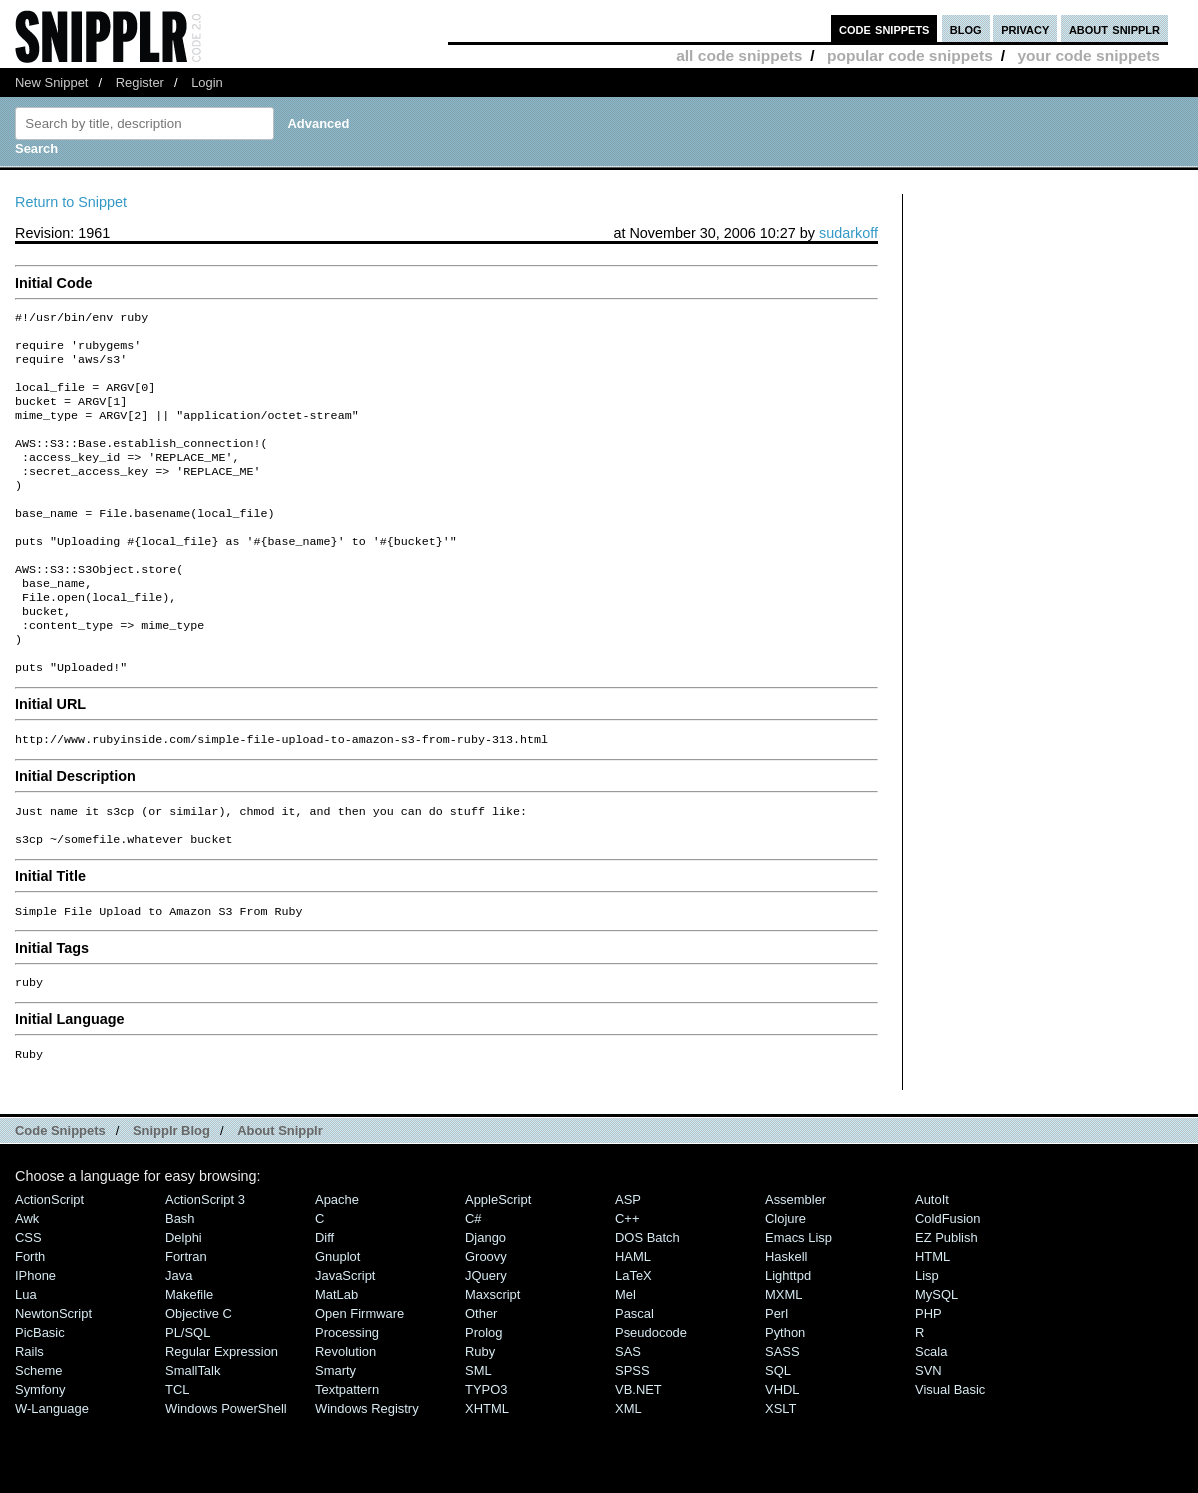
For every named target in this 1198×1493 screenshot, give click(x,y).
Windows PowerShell (226, 1474)
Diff (324, 1303)
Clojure (785, 1284)
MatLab (336, 1360)
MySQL (936, 1360)
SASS (782, 1417)
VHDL (782, 1455)
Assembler (795, 1265)
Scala (931, 1417)
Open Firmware (359, 1379)
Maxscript (492, 1360)
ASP (628, 1265)
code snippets (884, 28)
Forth (30, 1322)
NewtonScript (53, 1379)
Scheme (39, 1436)
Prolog (483, 1398)
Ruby (480, 1417)
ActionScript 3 (205, 1265)
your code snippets (1088, 55)
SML (478, 1436)
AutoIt (932, 1265)
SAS (628, 1417)
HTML (932, 1322)
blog (966, 28)
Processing (347, 1398)
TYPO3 (486, 1455)
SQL (778, 1436)
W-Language (52, 1474)
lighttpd (788, 1341)
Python (785, 1398)
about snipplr (1114, 28)
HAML (633, 1322)
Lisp (927, 1341)
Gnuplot (337, 1322)
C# (473, 1284)
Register (140, 82)
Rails (29, 1417)
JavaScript (345, 1341)
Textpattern (347, 1455)
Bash (180, 1284)
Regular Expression (221, 1417)
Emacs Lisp (798, 1303)
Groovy (486, 1322)
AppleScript (498, 1265)
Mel (625, 1360)
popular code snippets (910, 55)
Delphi (183, 1303)
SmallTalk (192, 1436)
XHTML (487, 1474)
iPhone (35, 1341)
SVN (928, 1436)
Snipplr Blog (171, 1196)
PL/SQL (187, 1398)
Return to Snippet (71, 202)
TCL (177, 1455)
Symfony (40, 1455)
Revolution (345, 1417)
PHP (928, 1379)
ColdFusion (948, 1284)
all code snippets (739, 55)
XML (628, 1474)
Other (481, 1379)
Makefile (189, 1360)
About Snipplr (280, 1196)
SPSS (632, 1436)
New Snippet (51, 82)
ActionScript (49, 1265)
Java (178, 1341)
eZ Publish (946, 1303)
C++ (627, 1284)
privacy (1025, 28)
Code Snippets (60, 1196)
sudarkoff (848, 233)
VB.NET (638, 1455)
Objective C (198, 1379)
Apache (337, 1265)
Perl (776, 1379)
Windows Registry (367, 1474)
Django (485, 1303)
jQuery (486, 1341)
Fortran (186, 1322)
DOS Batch (647, 1303)
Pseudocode (651, 1398)
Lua (26, 1360)
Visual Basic (950, 1455)
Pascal (634, 1379)
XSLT (780, 1474)
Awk (27, 1284)
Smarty (335, 1436)
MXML (783, 1360)
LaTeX (633, 1341)
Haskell (786, 1322)
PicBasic (40, 1398)
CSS (28, 1303)
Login (207, 82)
